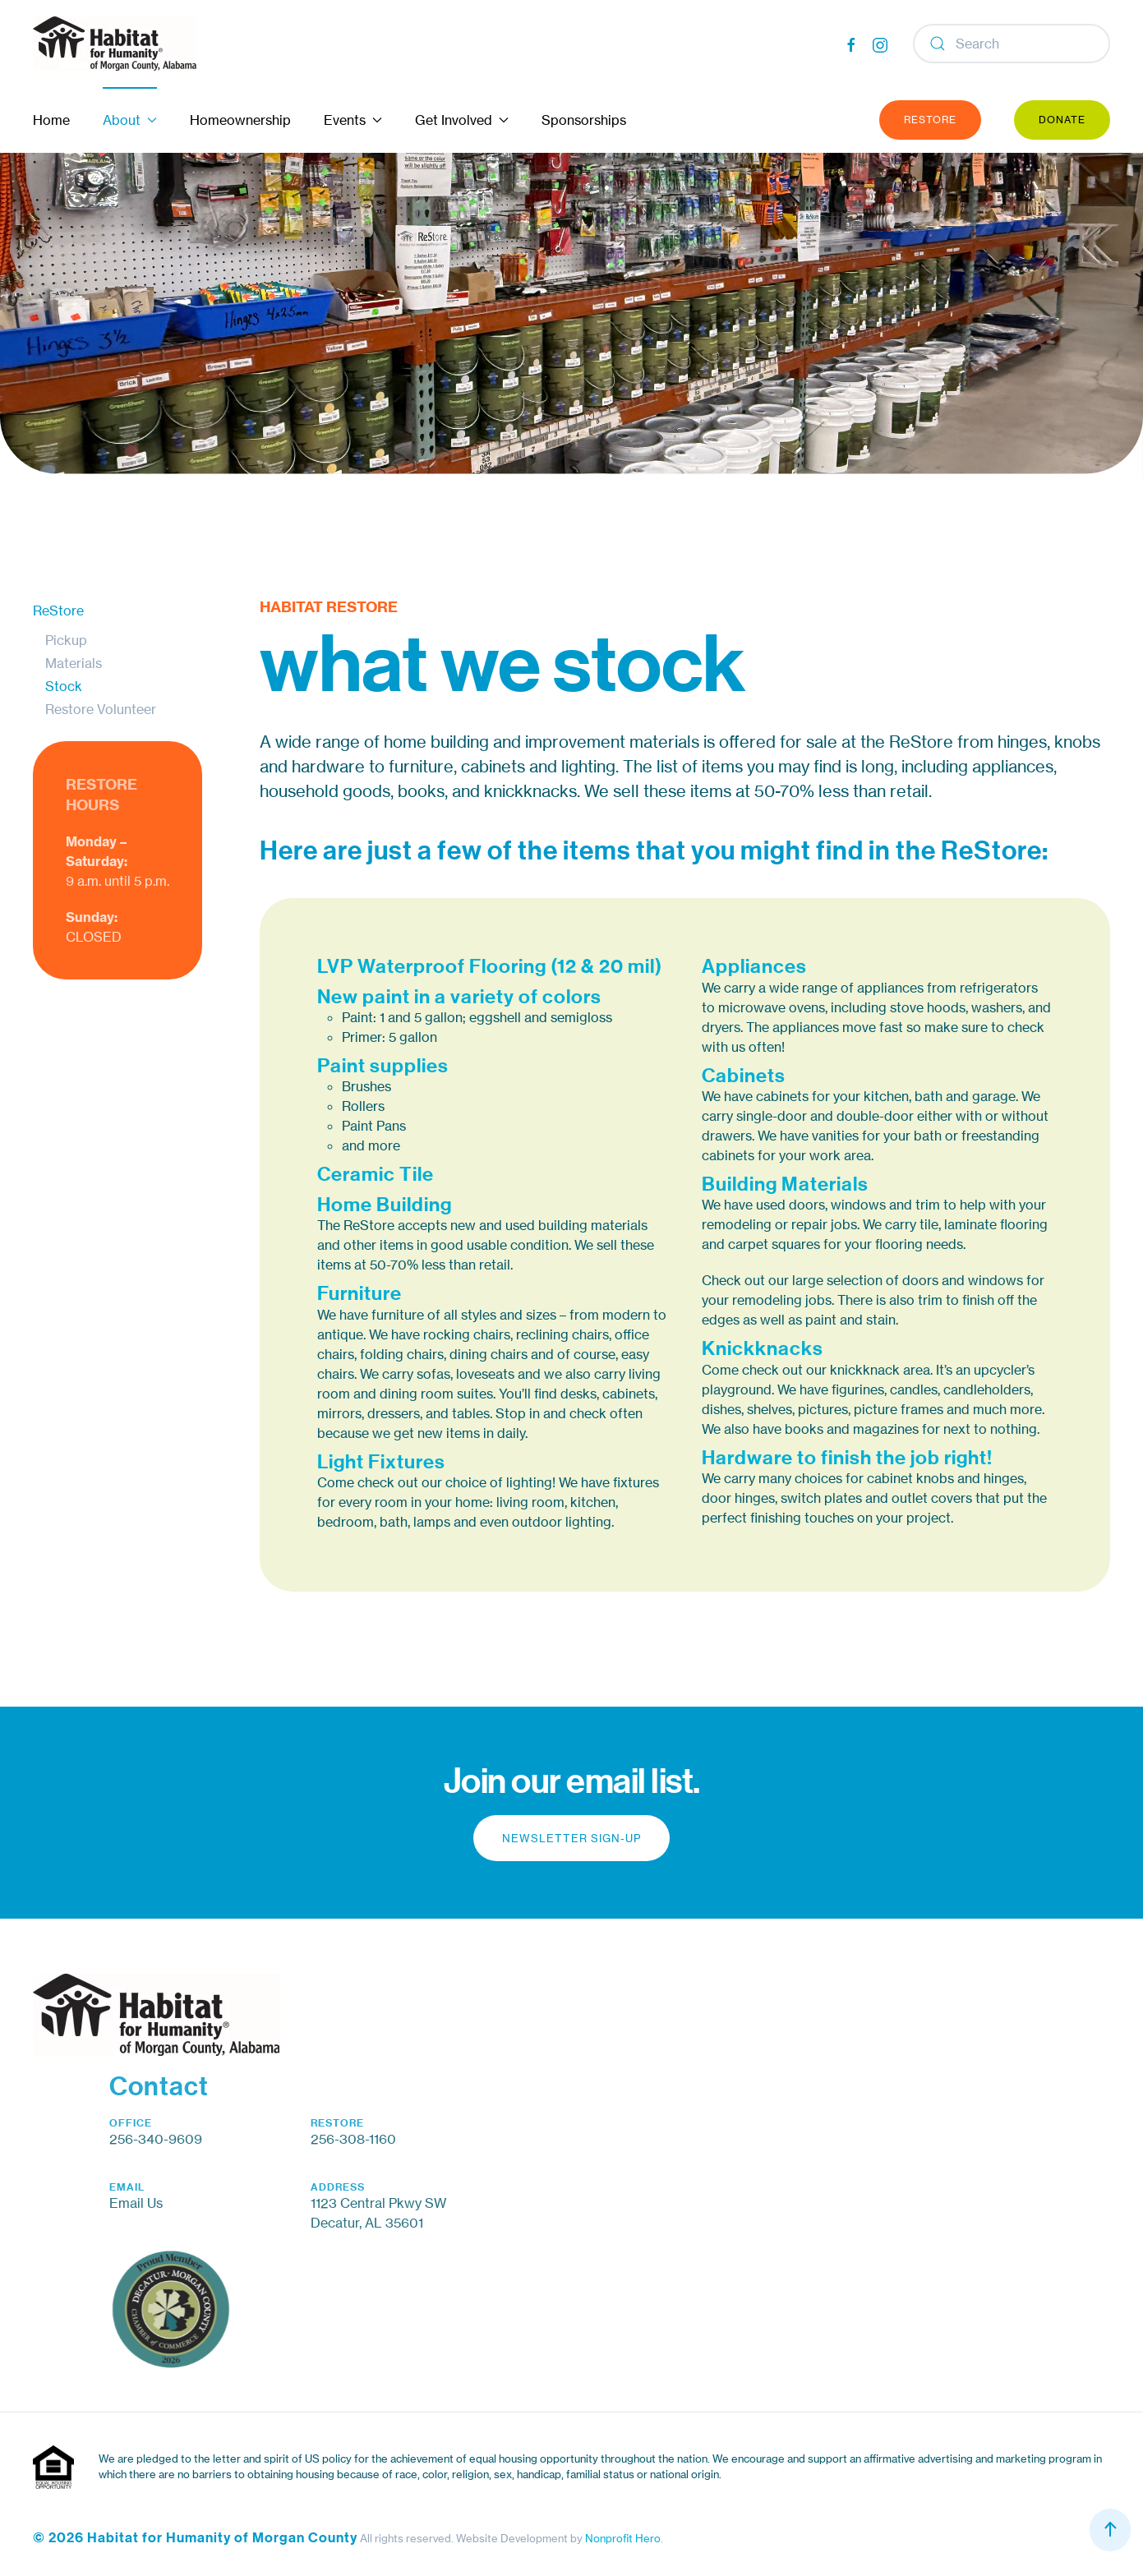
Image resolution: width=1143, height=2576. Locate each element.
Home (51, 120)
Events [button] (353, 120)
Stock (63, 686)
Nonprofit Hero (623, 2530)
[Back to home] (115, 43)
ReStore (930, 119)
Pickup (66, 640)
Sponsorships (584, 120)
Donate (1062, 119)
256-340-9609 (155, 2139)
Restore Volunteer (100, 709)
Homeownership (240, 120)
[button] (1110, 2530)
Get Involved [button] (462, 120)
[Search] (1011, 43)
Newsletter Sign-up (571, 1838)
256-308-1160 (353, 2139)
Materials (73, 663)
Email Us (136, 2203)
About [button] (130, 120)
